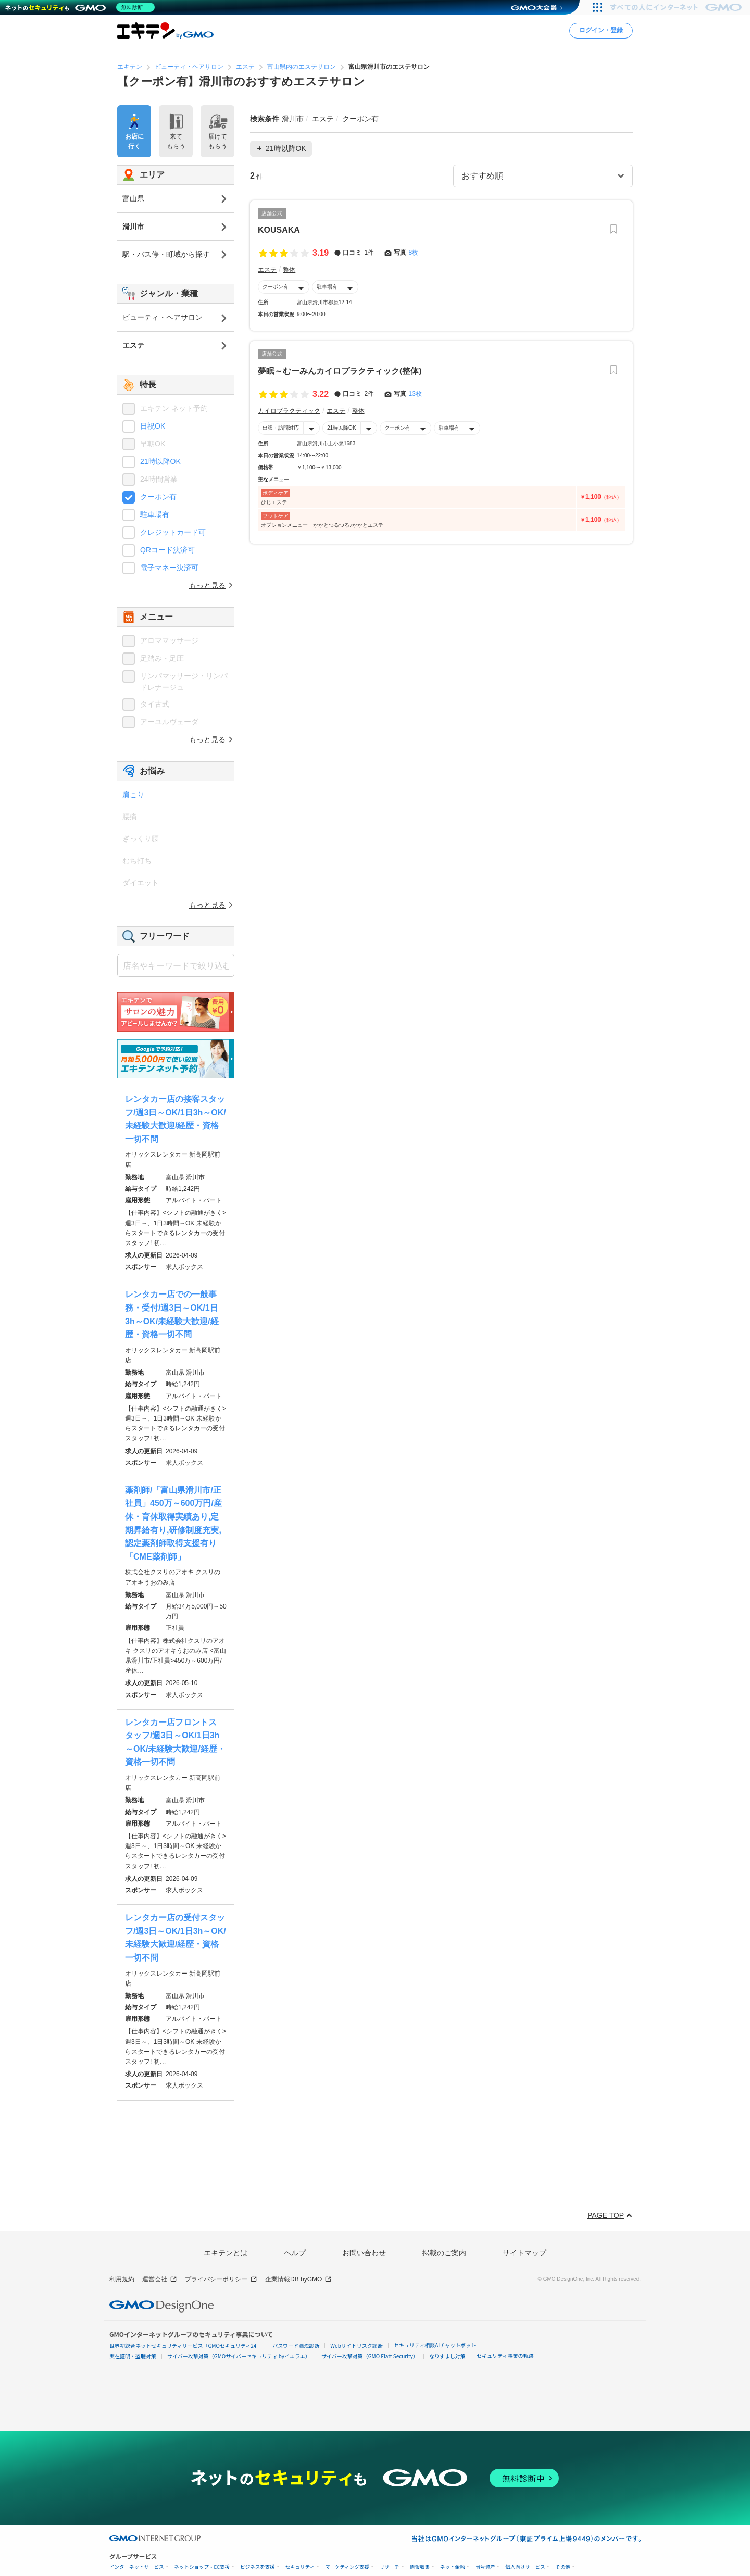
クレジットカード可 (173, 532)
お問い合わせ (364, 2252)
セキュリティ (300, 2567)
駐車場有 (327, 287)
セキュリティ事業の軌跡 (505, 2355)
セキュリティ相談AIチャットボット (435, 2345)
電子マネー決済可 (169, 567)
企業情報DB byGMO (298, 2279)
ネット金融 (452, 2567)
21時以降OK (341, 428)
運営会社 (159, 2279)
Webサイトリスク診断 (356, 2345)
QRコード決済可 (167, 550)
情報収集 (420, 2567)
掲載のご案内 (444, 2252)
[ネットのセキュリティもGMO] (80, 7)
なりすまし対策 (447, 2356)
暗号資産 (485, 2567)
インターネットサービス (136, 2567)
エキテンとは (225, 2252)
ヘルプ (295, 2252)
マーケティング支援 (347, 2567)
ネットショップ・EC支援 (202, 2567)
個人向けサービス (525, 2567)
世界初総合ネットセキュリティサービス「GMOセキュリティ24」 (185, 2345)
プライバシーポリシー (221, 2279)
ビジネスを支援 (257, 2567)
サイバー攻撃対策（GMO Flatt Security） (369, 2356)
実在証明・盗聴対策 (132, 2356)
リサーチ (389, 2567)
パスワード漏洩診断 (295, 2345)
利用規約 (121, 2279)
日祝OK (152, 426)
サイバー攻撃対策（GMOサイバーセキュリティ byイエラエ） (238, 2356)
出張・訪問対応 (280, 428)
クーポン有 (275, 287)
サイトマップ (524, 2252)
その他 (562, 2567)
